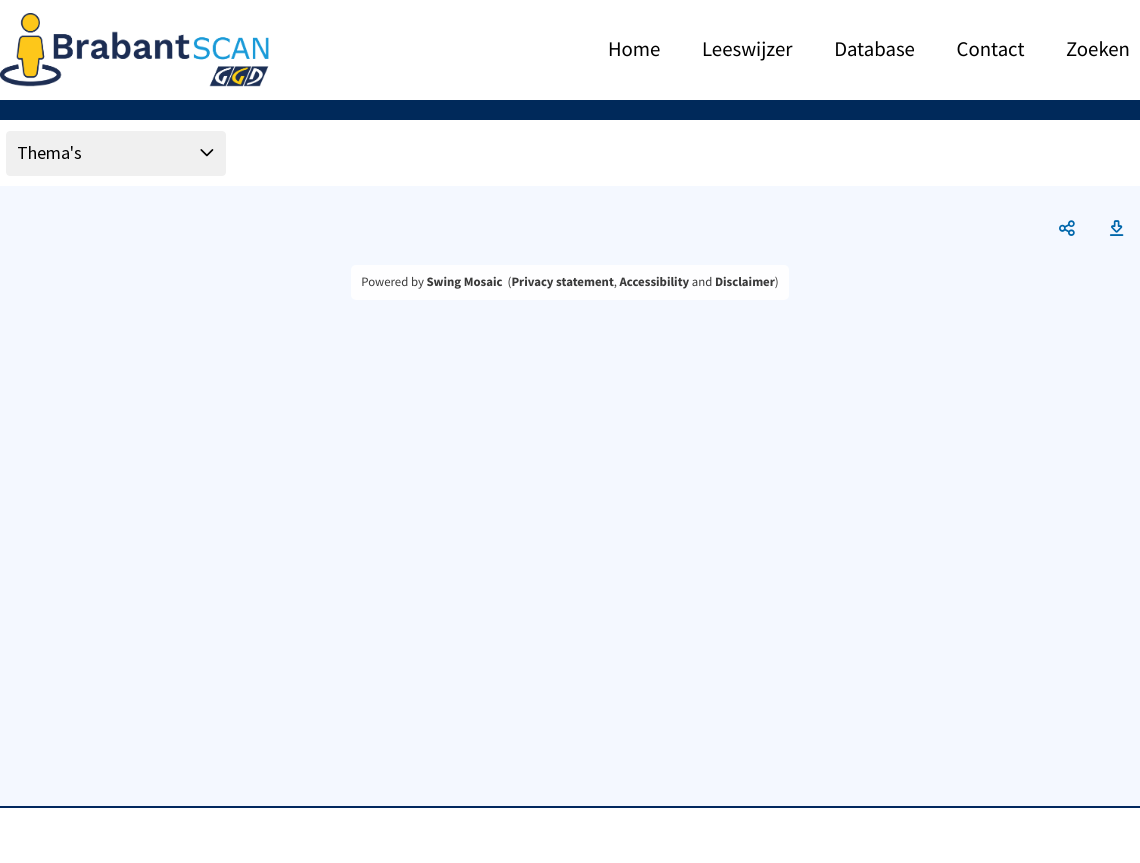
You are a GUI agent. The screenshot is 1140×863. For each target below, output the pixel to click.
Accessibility (655, 282)
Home (634, 50)
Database (874, 50)
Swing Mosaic (464, 282)
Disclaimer (745, 282)
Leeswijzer (747, 50)
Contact (991, 50)
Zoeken (1098, 50)
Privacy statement (562, 282)
